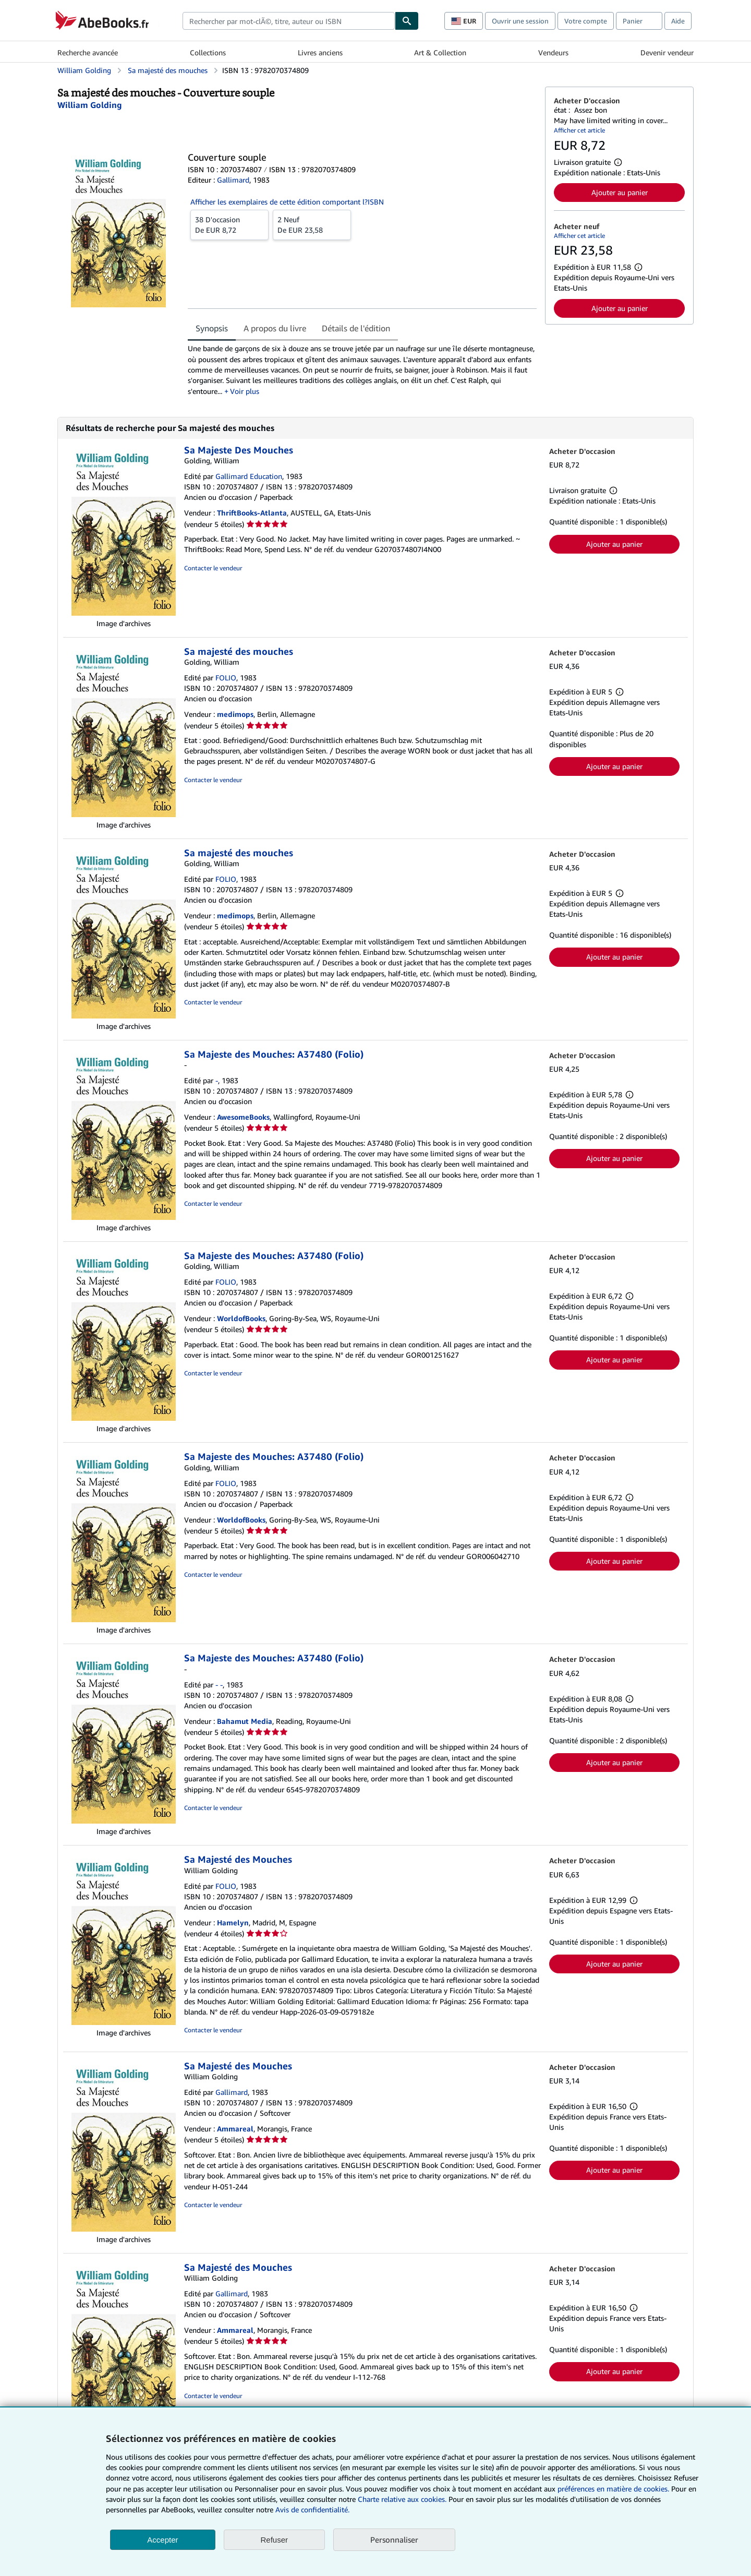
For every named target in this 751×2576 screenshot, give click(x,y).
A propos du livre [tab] (275, 328)
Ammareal (235, 2128)
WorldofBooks (241, 1318)
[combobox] (289, 21)
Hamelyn (233, 1922)
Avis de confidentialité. (312, 2509)
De (229, 224)
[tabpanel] (362, 369)
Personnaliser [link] (394, 2539)
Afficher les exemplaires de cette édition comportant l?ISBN (287, 201)
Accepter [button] (162, 2539)
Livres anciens (320, 52)
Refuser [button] (274, 2539)
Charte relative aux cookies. (403, 2499)
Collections (208, 52)
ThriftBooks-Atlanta (252, 512)
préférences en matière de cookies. (613, 2488)
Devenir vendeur (667, 52)
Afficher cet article (579, 130)
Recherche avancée (87, 52)
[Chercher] (406, 21)
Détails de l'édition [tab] (356, 328)
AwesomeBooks (243, 1116)
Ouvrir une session (520, 21)
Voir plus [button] (244, 391)
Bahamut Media (244, 1721)
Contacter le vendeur (213, 568)
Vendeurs (553, 52)
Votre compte (585, 21)
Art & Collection (440, 52)
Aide (678, 21)
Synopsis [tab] (212, 328)
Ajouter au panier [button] (619, 192)
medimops (235, 714)
